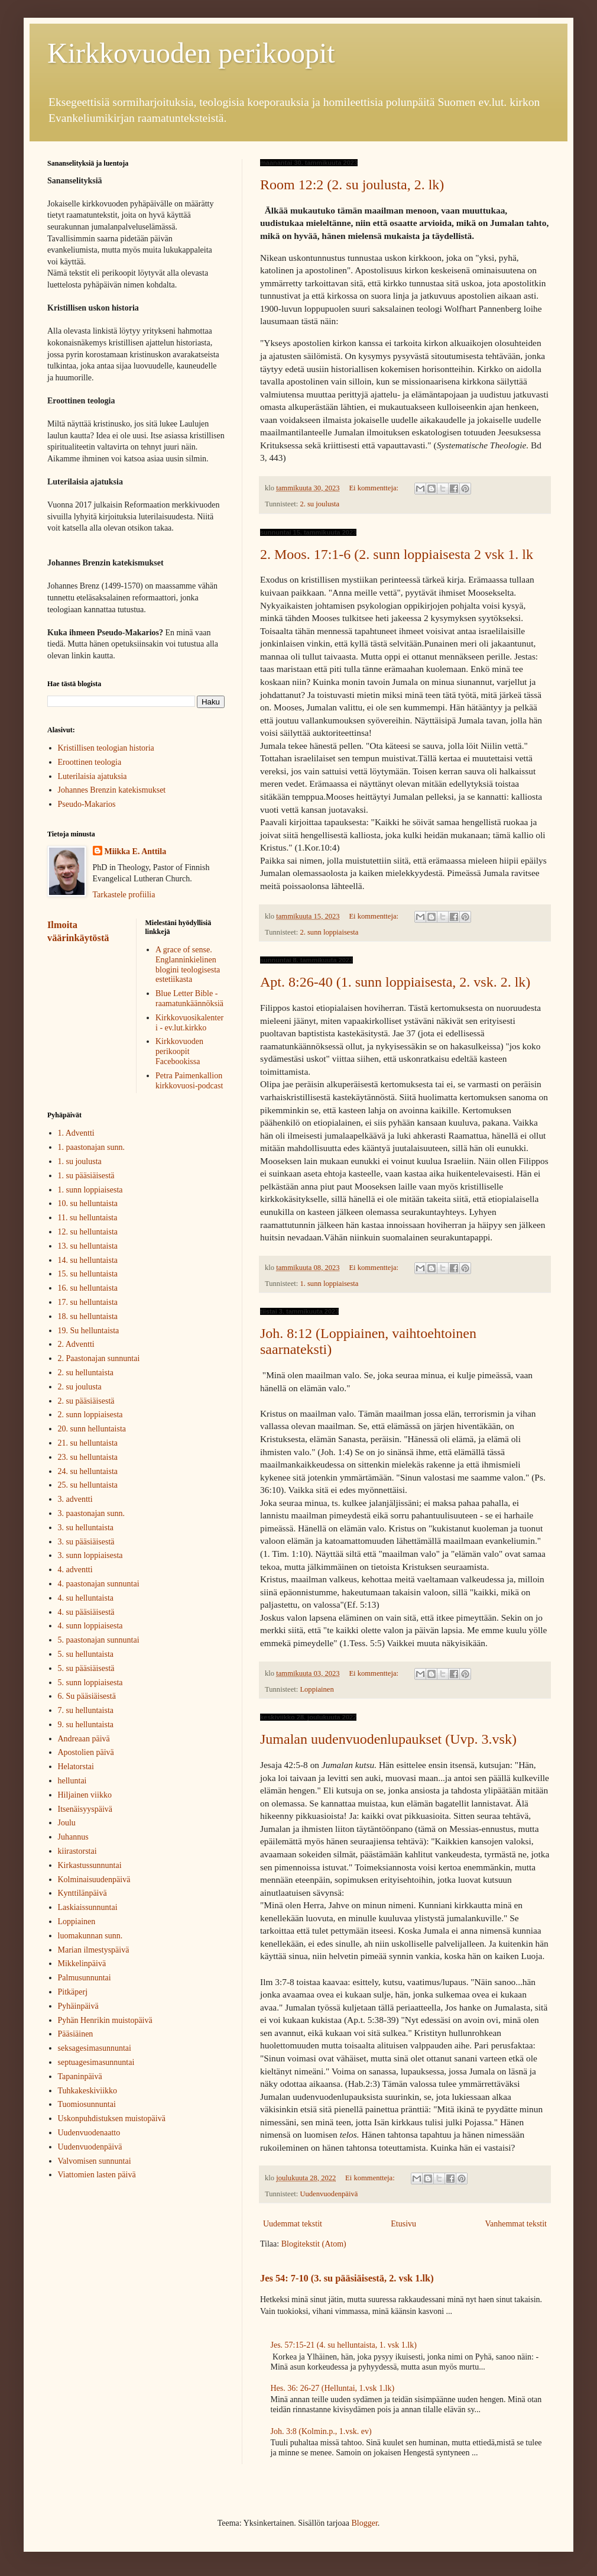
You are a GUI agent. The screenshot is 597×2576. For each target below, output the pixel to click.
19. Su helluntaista (88, 1330)
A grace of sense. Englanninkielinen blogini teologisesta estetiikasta (187, 964)
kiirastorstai (77, 1851)
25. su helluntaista (88, 1485)
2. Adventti (76, 1344)
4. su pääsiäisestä (86, 1612)
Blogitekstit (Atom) (313, 2243)
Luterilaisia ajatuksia (92, 776)
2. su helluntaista (86, 1372)
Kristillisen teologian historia (106, 748)
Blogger (364, 2523)
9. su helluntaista (86, 1724)
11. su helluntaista (88, 1217)
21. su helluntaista (88, 1443)
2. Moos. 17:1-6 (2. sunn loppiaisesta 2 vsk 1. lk (396, 554)
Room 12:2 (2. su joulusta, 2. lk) (352, 184)
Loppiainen (316, 1689)
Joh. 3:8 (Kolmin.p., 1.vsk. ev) (321, 2431)
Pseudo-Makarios (87, 804)
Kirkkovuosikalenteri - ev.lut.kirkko (189, 1022)
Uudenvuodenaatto (89, 2132)
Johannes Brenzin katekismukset (112, 790)
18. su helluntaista (88, 1316)
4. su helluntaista (86, 1598)
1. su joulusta (80, 1161)
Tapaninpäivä (80, 2076)
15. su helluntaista (88, 1273)
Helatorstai (76, 1766)
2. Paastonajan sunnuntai (99, 1358)
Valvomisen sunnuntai (94, 2161)
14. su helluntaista (88, 1260)
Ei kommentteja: (374, 488)
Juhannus (73, 1836)
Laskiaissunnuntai (88, 1907)
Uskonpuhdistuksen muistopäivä (112, 2118)
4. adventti (75, 1569)
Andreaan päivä (84, 1738)
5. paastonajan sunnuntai (98, 1640)
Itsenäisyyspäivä (85, 1809)
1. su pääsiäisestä (86, 1175)
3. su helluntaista (86, 1527)
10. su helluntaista (88, 1203)
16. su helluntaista (88, 1288)
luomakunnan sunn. (90, 1935)
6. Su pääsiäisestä (87, 1696)
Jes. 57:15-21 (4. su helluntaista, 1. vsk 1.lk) (344, 2345)
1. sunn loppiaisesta (329, 1283)
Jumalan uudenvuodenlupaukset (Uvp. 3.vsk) (388, 1739)
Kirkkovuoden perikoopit (191, 53)
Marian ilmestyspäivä (93, 1949)
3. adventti (75, 1499)
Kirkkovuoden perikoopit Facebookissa (179, 1051)
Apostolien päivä (86, 1752)
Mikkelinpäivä (82, 1963)
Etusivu (403, 2223)
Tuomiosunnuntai (87, 2104)
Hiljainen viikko (85, 1794)
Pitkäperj (73, 1991)
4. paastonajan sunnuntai (98, 1583)
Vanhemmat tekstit (516, 2223)
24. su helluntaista (88, 1471)
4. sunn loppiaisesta (90, 1625)
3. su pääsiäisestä (86, 1541)
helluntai (72, 1780)
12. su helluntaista (88, 1231)
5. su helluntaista (86, 1654)
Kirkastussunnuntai (90, 1865)
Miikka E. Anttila (136, 851)
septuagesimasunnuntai (96, 2062)
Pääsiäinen (75, 2033)
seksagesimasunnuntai (94, 2048)
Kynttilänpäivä (82, 1893)
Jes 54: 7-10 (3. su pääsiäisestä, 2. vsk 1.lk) (347, 2278)
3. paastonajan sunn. (91, 1513)
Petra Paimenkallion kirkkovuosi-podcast (189, 1080)
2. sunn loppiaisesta (329, 932)
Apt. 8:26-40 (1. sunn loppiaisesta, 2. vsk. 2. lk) (395, 982)
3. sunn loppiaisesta (90, 1555)
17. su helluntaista (88, 1302)
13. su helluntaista (88, 1246)
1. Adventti (76, 1133)
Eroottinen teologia (90, 762)
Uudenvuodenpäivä (329, 2194)
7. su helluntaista (86, 1710)
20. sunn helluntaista (92, 1428)
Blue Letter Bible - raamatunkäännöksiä (189, 998)
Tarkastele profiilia (124, 894)
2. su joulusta (319, 504)
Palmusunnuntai (84, 1977)
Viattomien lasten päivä (97, 2174)
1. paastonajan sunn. (91, 1147)
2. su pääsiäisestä (86, 1401)
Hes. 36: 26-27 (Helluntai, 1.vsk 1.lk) (333, 2388)
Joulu (67, 1822)
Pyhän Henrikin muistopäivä (105, 2020)
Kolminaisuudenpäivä (94, 1879)
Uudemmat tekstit (292, 2223)
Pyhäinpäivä (78, 2006)
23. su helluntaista (88, 1457)
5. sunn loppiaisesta (90, 1682)
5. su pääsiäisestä (86, 1668)
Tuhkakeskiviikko (88, 2090)
